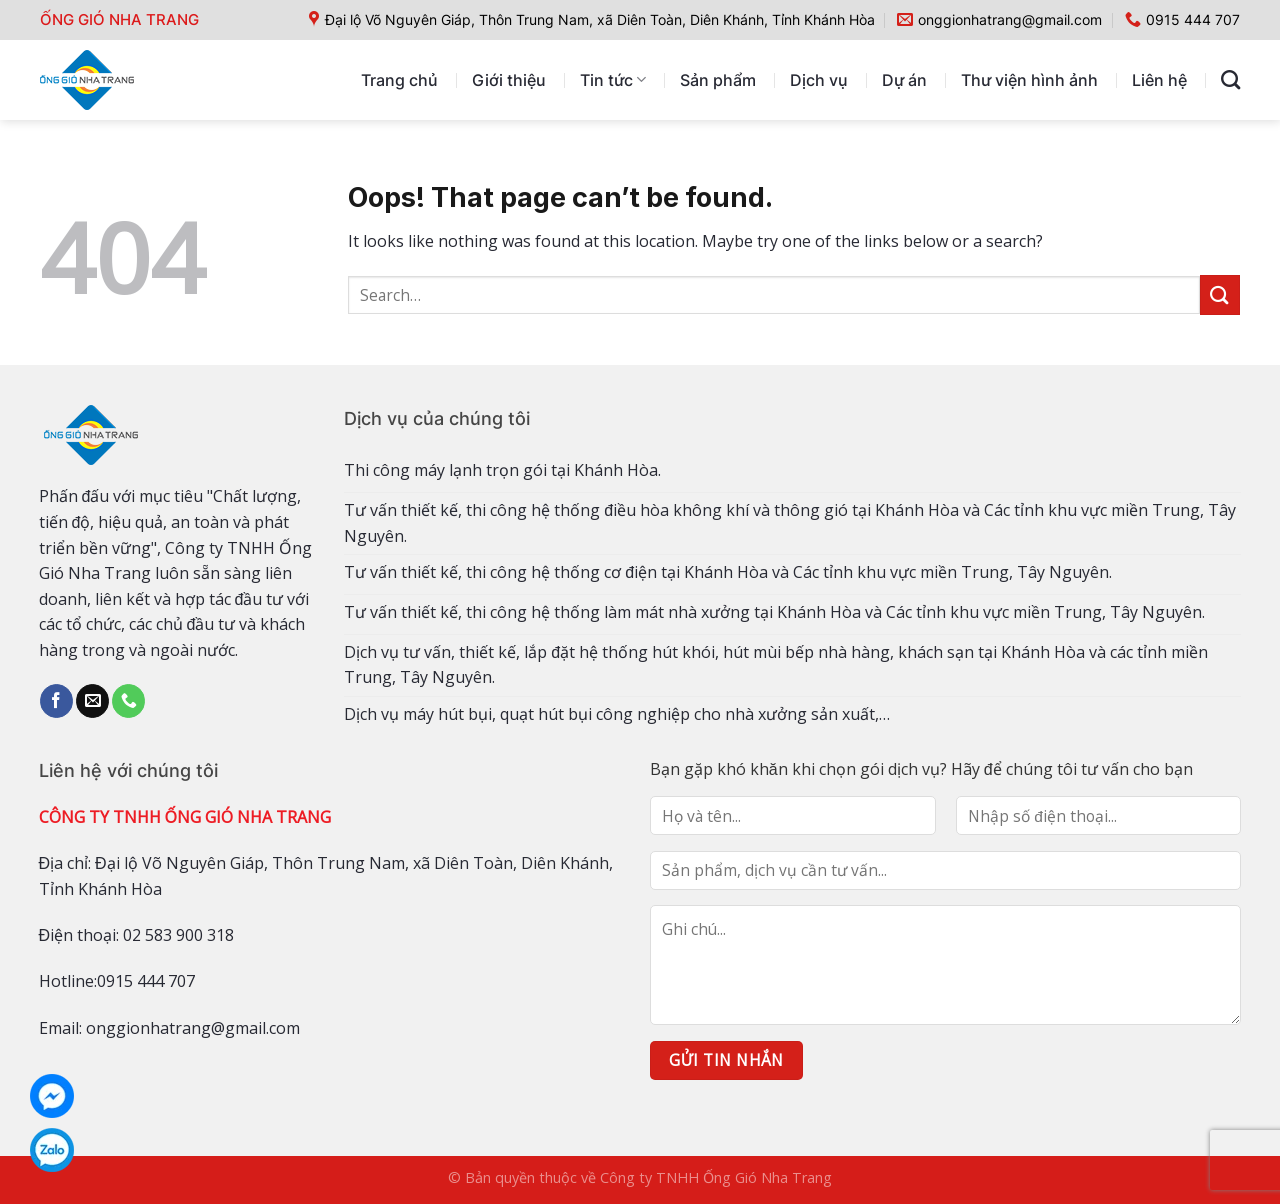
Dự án (904, 80)
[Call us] (128, 701)
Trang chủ (399, 80)
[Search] (1230, 79)
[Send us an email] (92, 701)
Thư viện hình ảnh (1029, 80)
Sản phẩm (718, 80)
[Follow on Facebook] (56, 701)
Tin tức (613, 80)
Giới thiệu (509, 80)
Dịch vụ (819, 80)
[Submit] (1220, 294)
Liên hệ (1159, 80)
